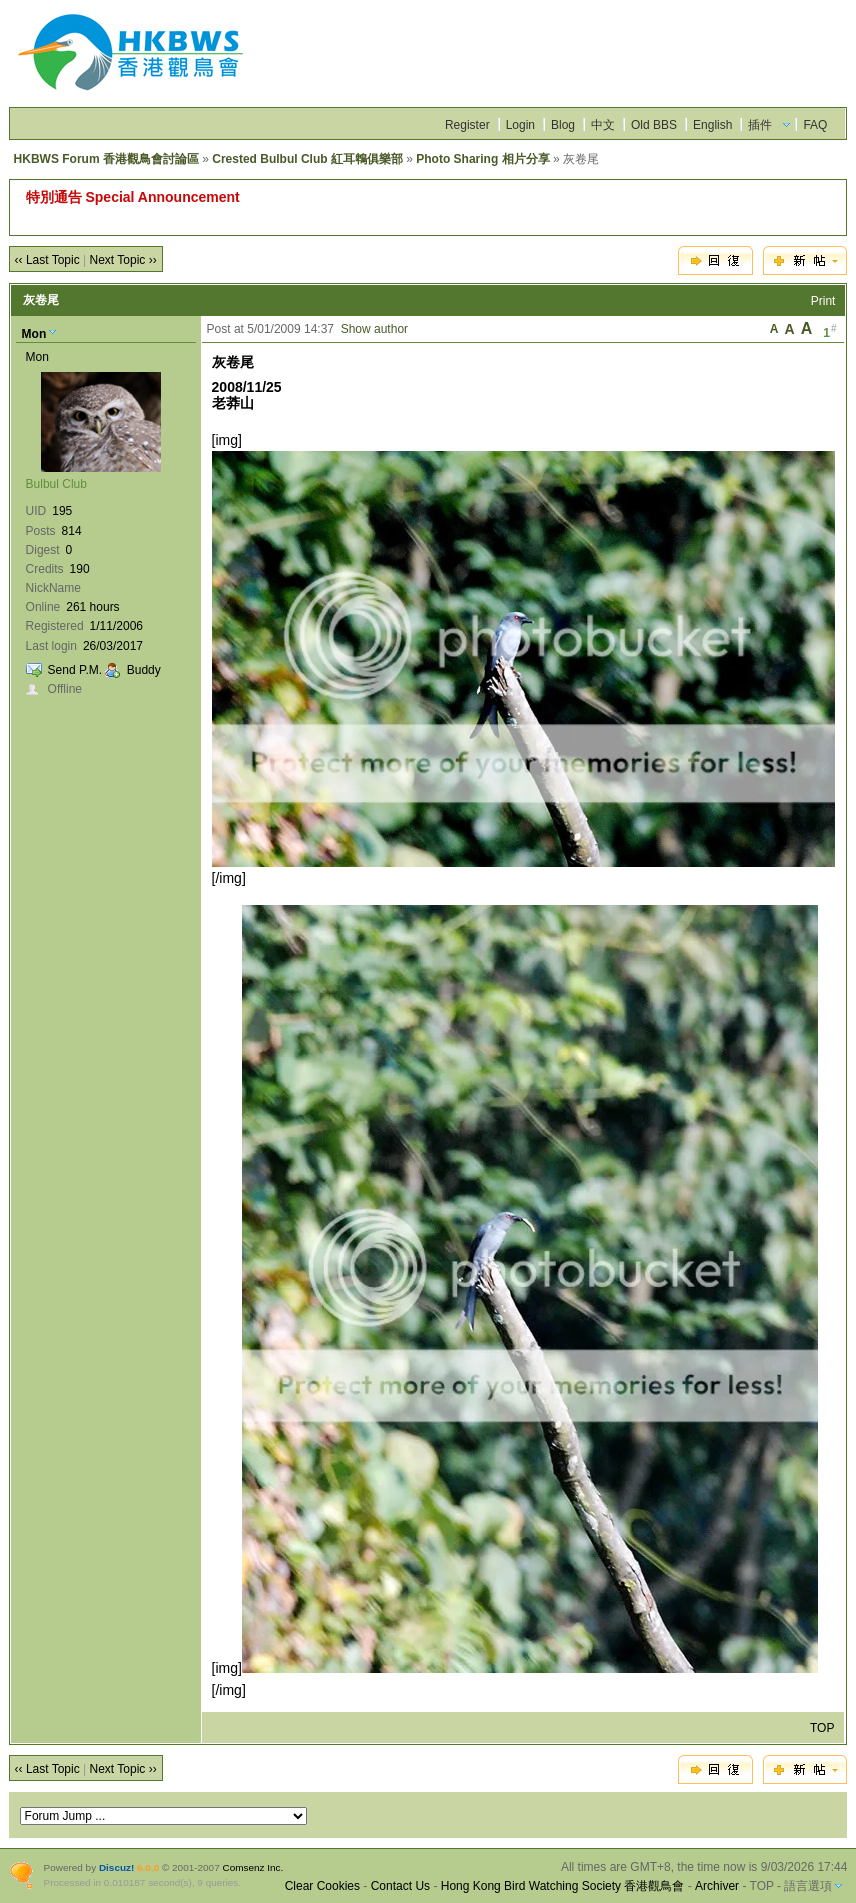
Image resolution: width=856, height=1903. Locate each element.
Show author (374, 329)
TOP (822, 1728)
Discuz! (116, 1867)
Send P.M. (75, 670)
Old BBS (654, 125)
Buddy (144, 670)
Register (467, 125)
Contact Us (400, 1886)
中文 (603, 125)
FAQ (815, 125)
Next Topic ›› (123, 260)
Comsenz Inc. (252, 1867)
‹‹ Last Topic (47, 260)
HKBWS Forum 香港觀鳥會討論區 (106, 159)
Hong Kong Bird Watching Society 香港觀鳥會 (563, 1886)
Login (520, 125)
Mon (34, 334)
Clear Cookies (322, 1886)
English (712, 125)
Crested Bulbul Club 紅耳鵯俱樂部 (307, 159)
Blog (563, 125)
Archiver (717, 1886)
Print (823, 301)
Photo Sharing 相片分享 (482, 159)
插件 (760, 125)
